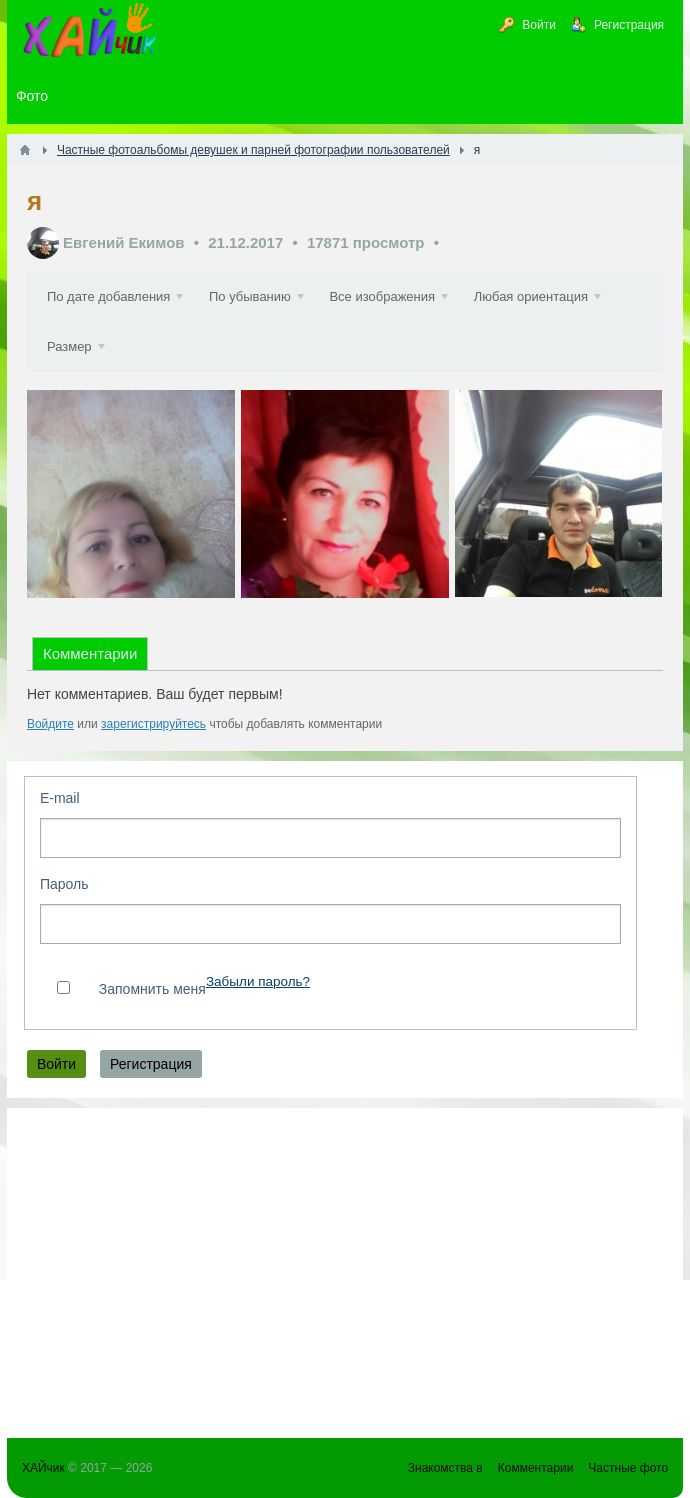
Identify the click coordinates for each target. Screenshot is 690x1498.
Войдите (50, 724)
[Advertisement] (345, 1263)
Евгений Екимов (124, 242)
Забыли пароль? (258, 981)
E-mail (60, 798)
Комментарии (90, 653)
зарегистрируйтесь (153, 724)
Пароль (64, 884)
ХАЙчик (43, 1468)
